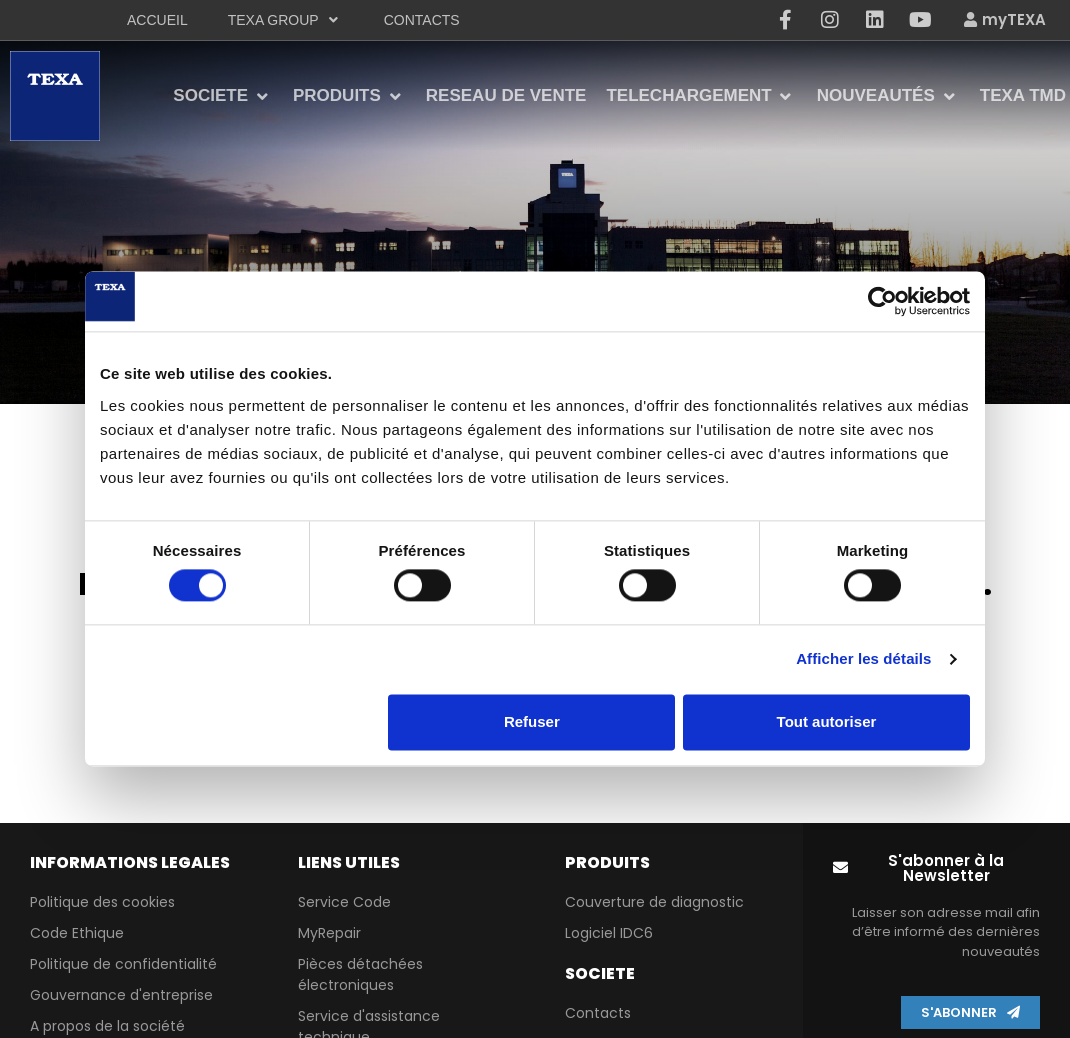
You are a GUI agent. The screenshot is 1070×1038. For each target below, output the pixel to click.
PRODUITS (607, 862)
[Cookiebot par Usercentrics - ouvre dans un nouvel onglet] (882, 301)
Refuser (532, 721)
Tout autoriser (827, 721)
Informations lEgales (130, 862)
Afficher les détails (863, 659)
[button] (937, 868)
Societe (600, 973)
